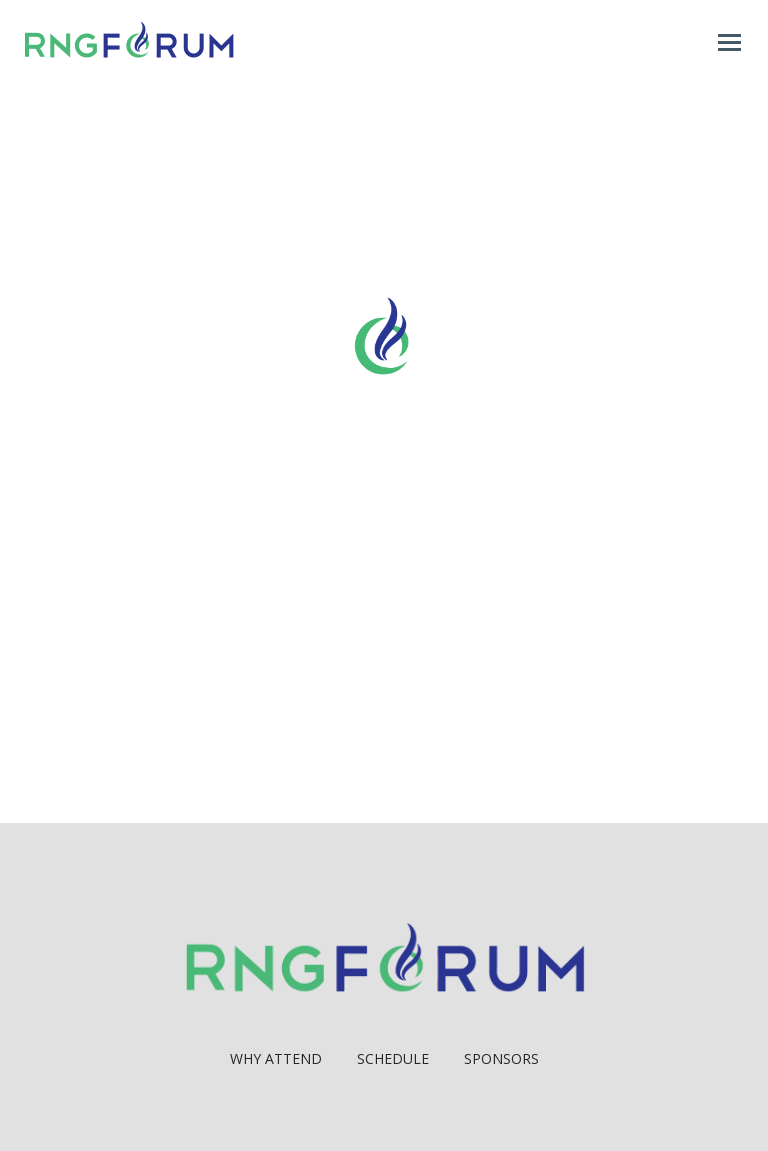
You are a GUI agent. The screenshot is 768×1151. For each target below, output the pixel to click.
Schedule (393, 1058)
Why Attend (276, 1058)
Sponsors (501, 1058)
